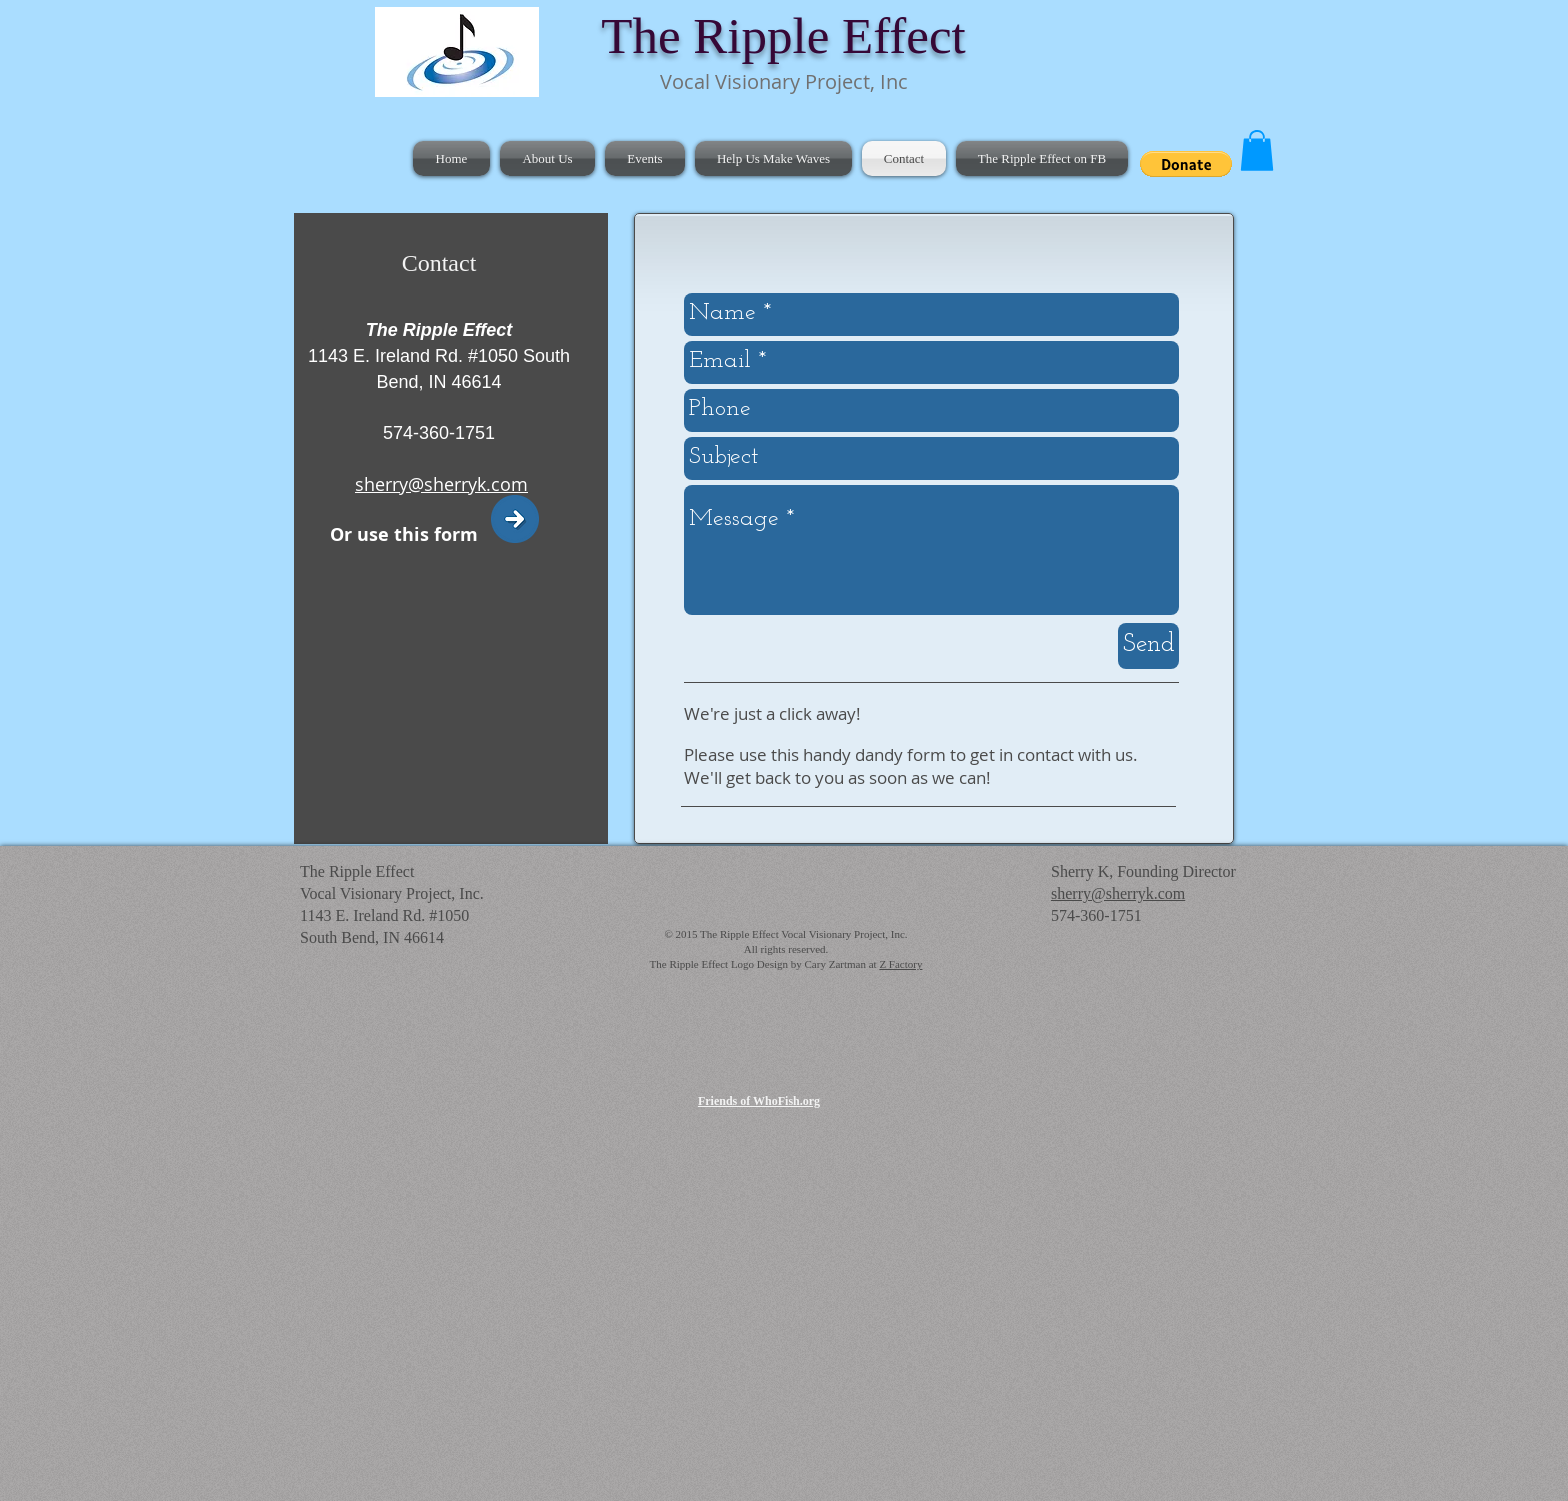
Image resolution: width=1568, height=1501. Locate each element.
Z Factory (900, 964)
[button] (1186, 164)
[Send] (1148, 646)
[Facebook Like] (1178, 120)
